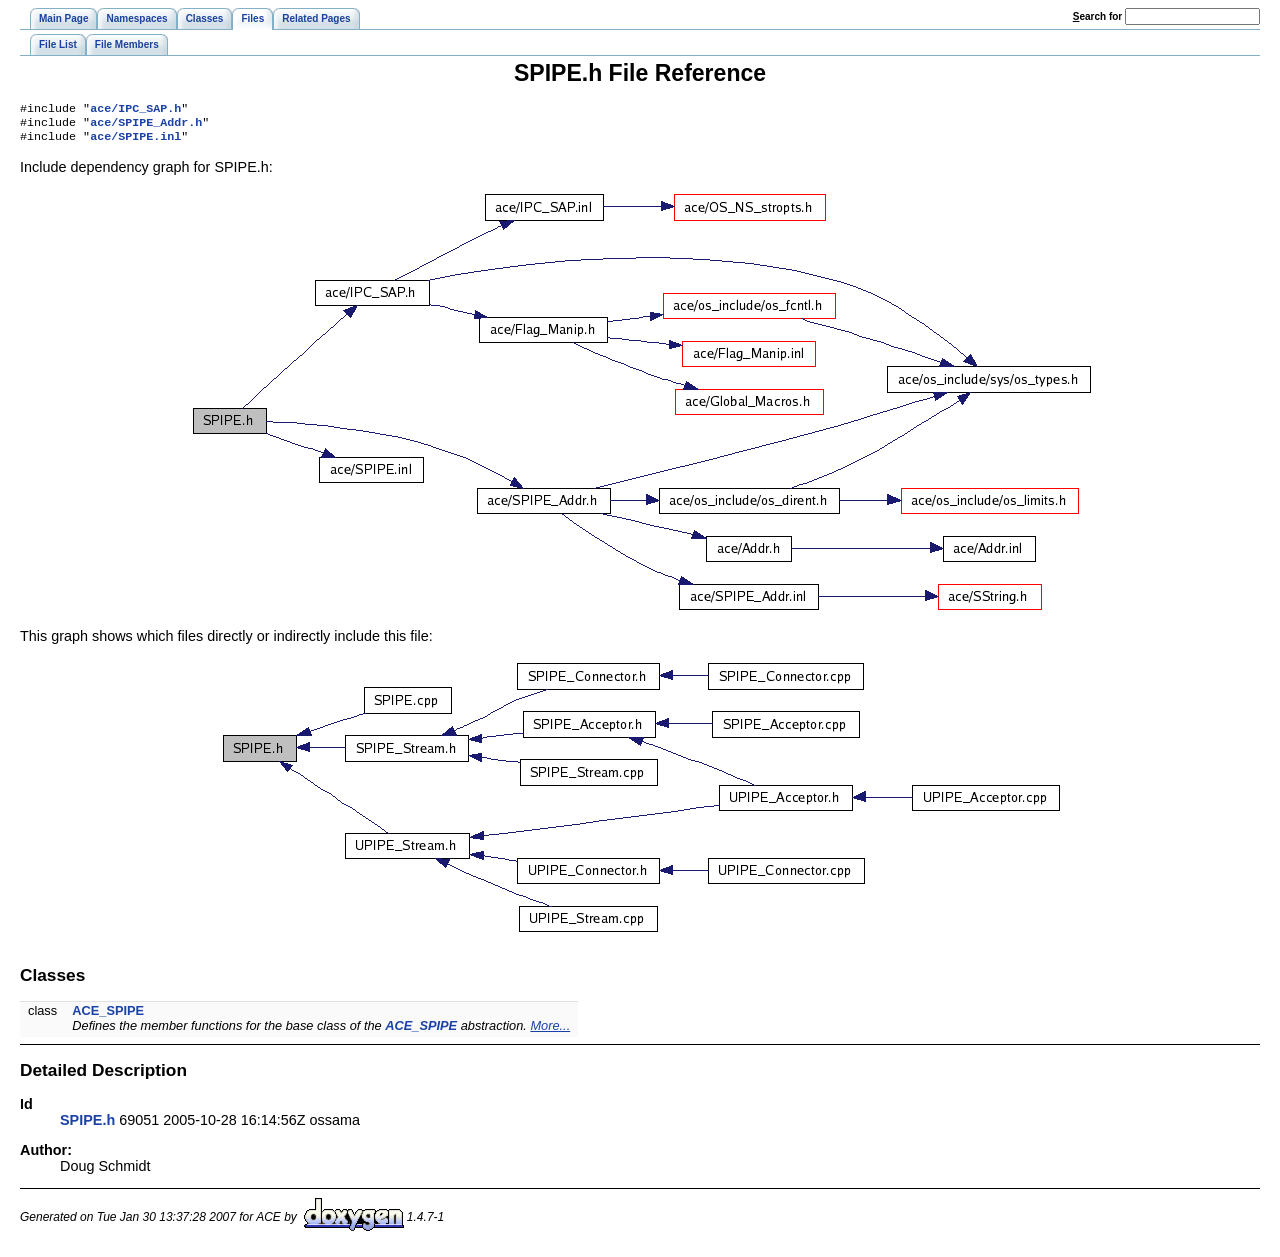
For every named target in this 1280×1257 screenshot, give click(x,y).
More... (550, 1031)
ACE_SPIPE (108, 1016)
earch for (1097, 16)
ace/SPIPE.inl (135, 142)
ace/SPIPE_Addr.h (146, 126)
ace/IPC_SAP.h (135, 110)
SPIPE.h (87, 1126)
